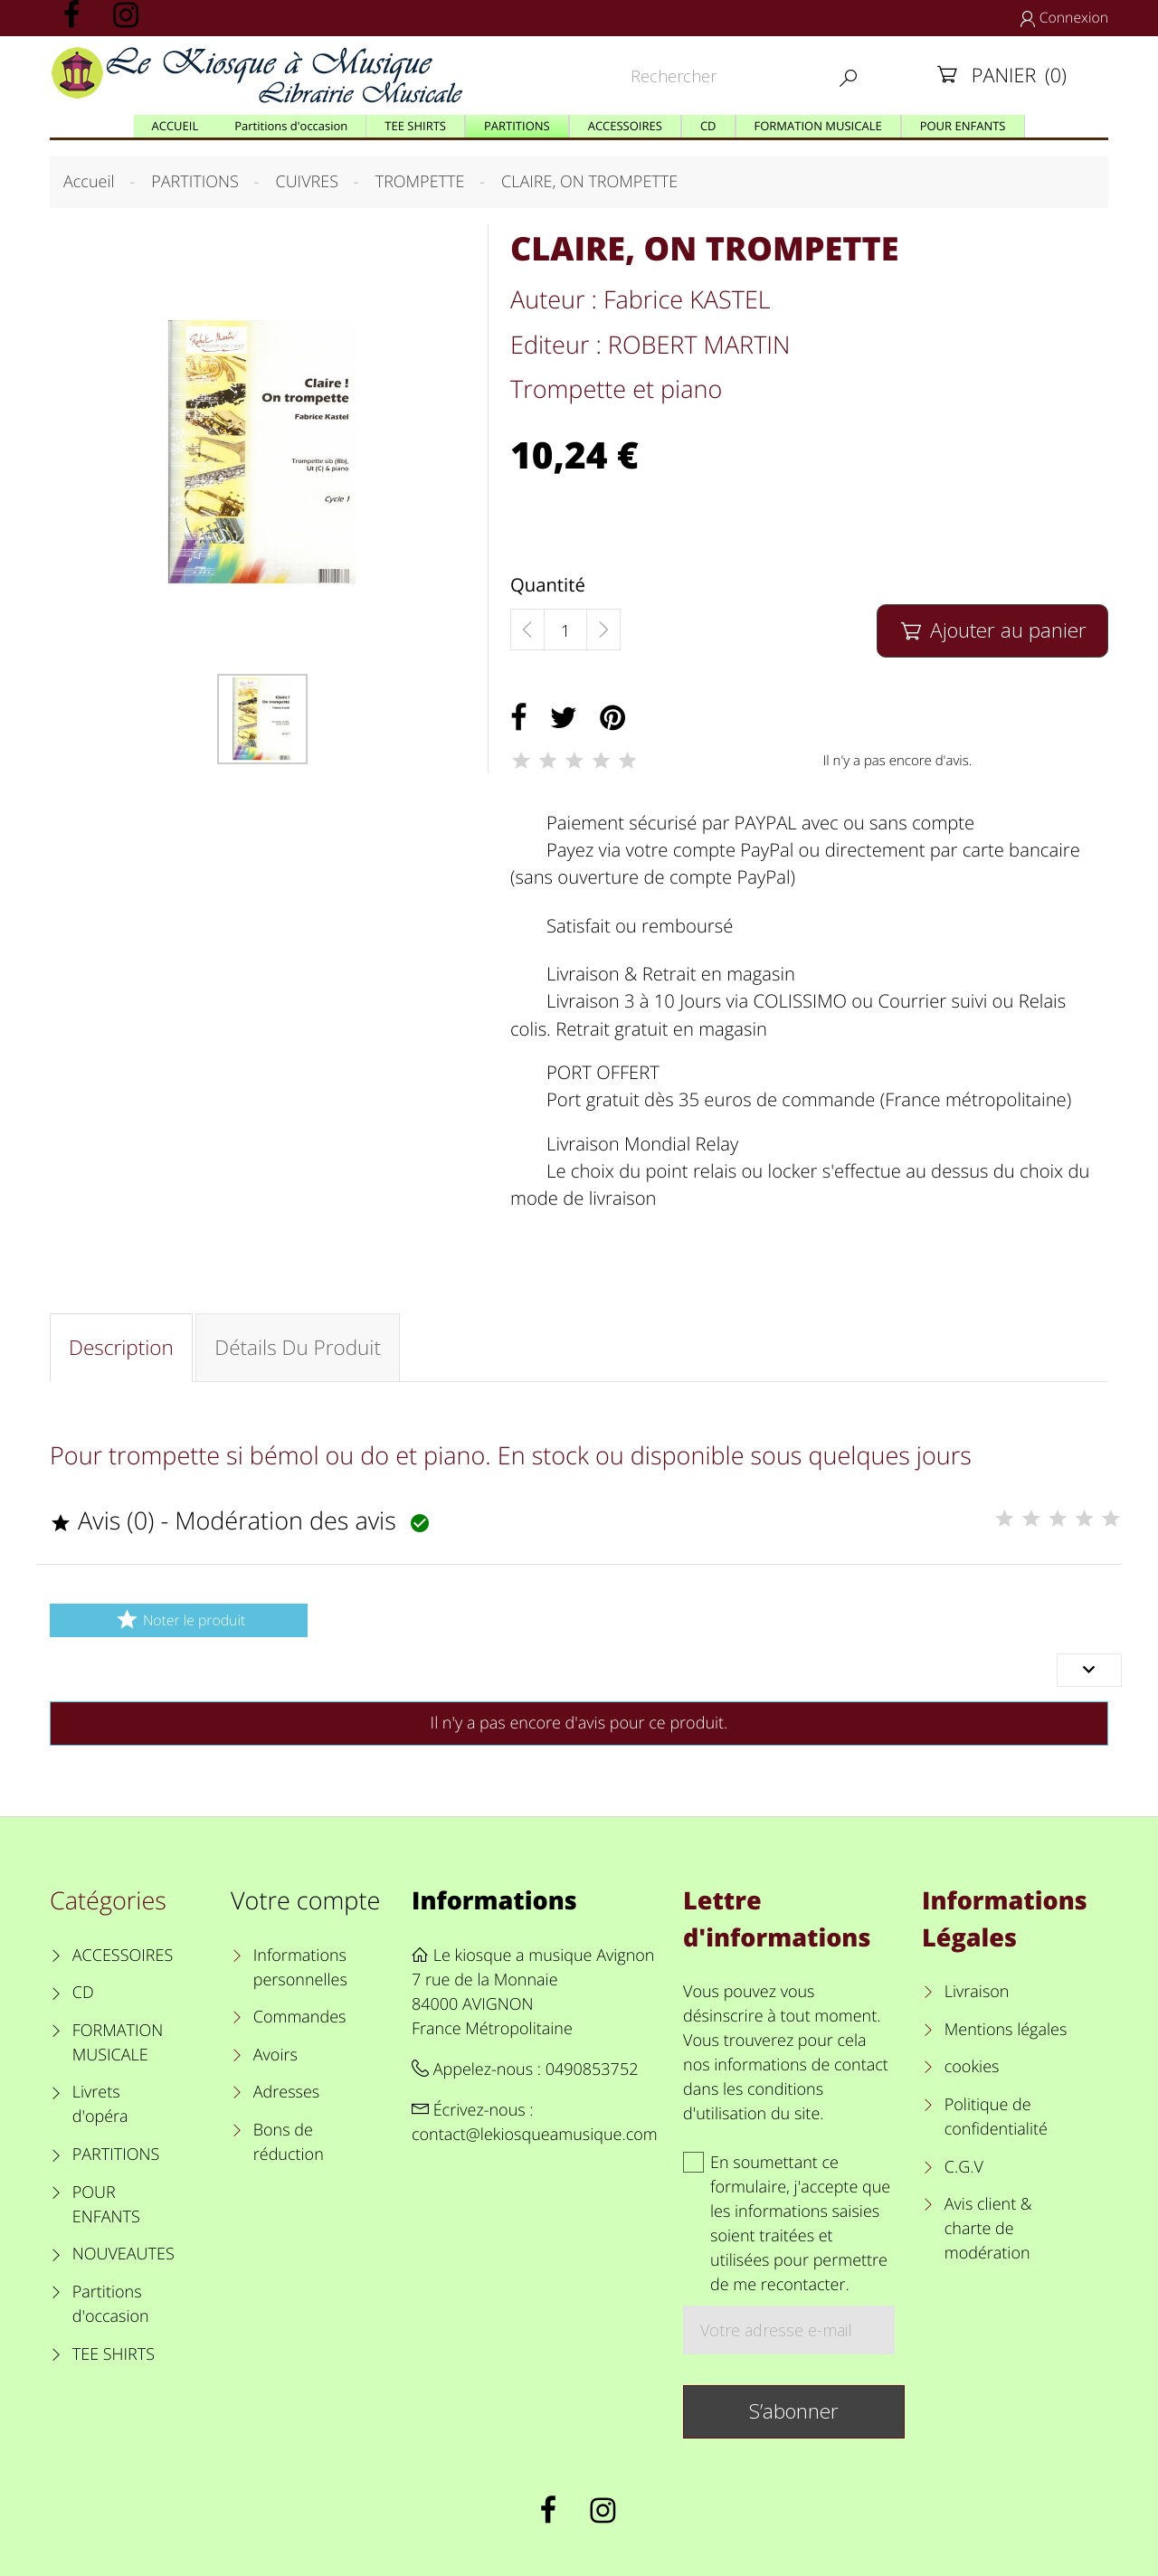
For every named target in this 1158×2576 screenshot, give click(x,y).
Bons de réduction (288, 2142)
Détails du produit (297, 1347)
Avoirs (275, 2055)
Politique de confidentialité (996, 2117)
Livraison (977, 1992)
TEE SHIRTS (113, 2354)
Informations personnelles (300, 1968)
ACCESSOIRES (122, 1955)
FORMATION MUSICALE (118, 2043)
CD (83, 1992)
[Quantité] (565, 630)
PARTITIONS (116, 2154)
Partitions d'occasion (110, 2304)
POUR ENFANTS (106, 2205)
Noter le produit (178, 1619)
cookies (972, 2067)
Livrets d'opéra (100, 2104)
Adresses (286, 2092)
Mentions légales (1006, 2030)
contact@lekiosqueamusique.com (535, 2134)
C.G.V (963, 2167)
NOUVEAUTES (123, 2254)
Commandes (299, 2017)
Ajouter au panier (992, 630)
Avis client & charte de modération (988, 2228)
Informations (494, 1900)
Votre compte (305, 1900)
